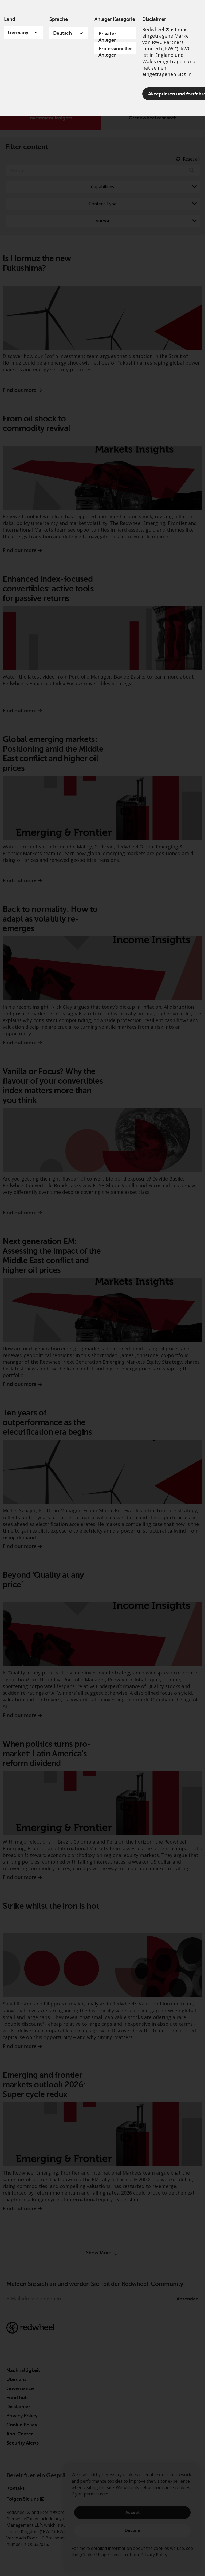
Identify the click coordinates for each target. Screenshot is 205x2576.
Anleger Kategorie (114, 19)
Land (9, 19)
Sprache (58, 19)
